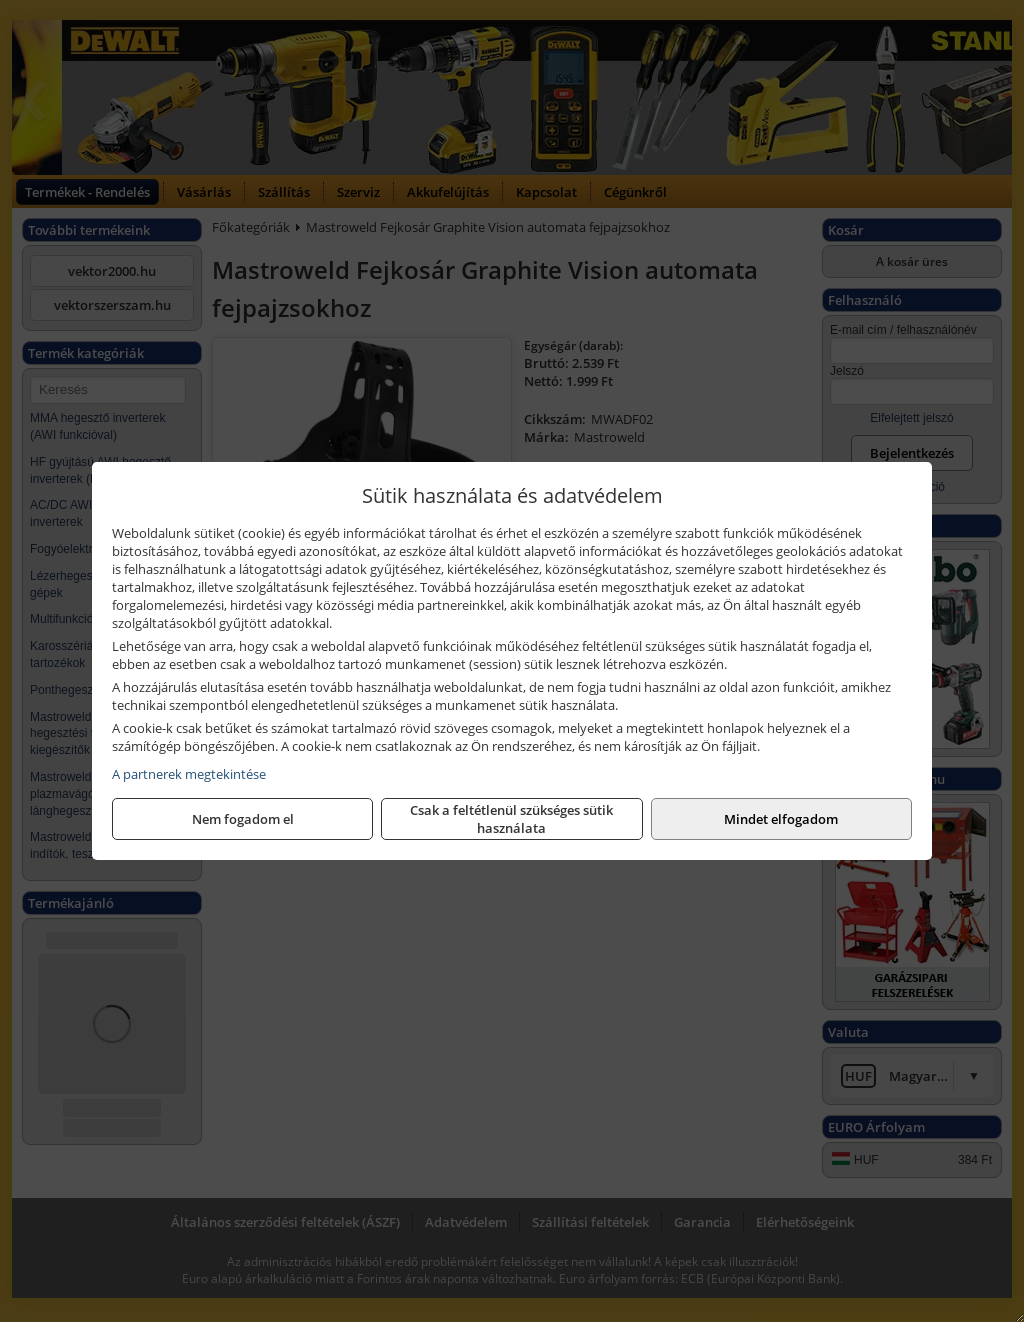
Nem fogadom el (243, 819)
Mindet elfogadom (781, 819)
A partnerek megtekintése (189, 774)
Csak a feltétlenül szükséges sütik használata (511, 819)
